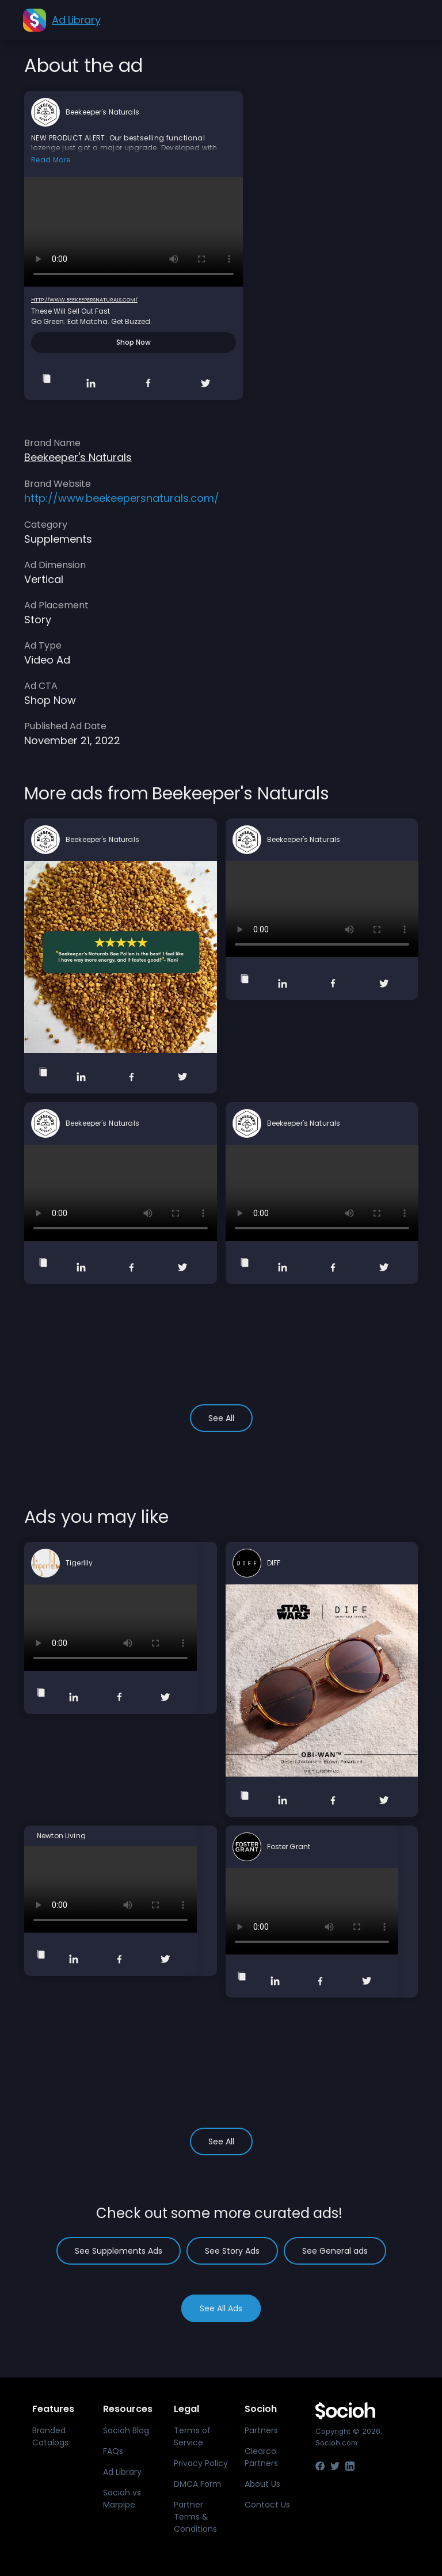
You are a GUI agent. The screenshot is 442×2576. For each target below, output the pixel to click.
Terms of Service (192, 2436)
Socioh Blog (126, 2430)
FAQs (113, 2451)
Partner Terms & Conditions (195, 2517)
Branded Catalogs (50, 2436)
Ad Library (122, 2472)
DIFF (274, 1563)
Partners (261, 2430)
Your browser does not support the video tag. (133, 232)
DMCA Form (197, 2484)
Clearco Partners (261, 2457)
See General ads (335, 2251)
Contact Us (267, 2504)
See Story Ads (232, 2251)
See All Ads (221, 2308)
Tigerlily (79, 1563)
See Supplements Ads (118, 2251)
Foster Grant (289, 1846)
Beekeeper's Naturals (102, 112)
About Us (262, 2484)
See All (221, 1418)
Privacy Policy (201, 2463)
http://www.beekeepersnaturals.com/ (84, 299)
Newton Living (61, 1835)
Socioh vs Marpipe (122, 2498)
